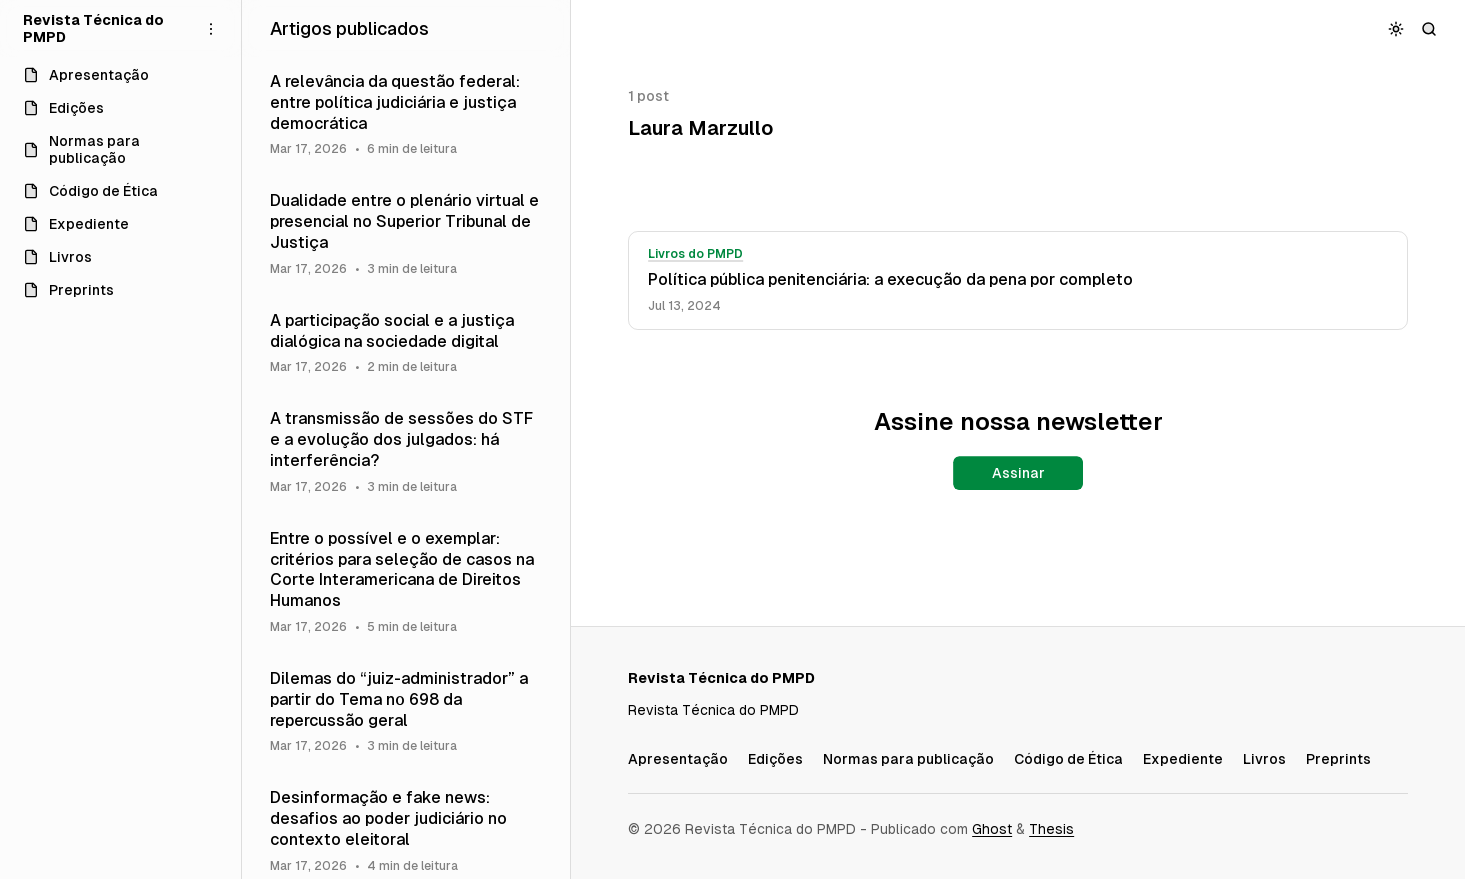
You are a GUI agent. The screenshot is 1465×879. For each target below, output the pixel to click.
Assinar (1018, 473)
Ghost (992, 829)
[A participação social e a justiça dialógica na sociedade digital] (406, 343)
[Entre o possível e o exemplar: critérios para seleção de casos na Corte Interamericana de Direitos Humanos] (406, 582)
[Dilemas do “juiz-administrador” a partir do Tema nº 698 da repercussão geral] (406, 711)
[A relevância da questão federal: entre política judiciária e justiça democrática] (406, 114)
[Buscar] (1429, 28)
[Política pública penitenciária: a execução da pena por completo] (1018, 280)
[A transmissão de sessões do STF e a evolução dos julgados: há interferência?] (406, 451)
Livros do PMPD (695, 254)
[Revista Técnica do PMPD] (104, 29)
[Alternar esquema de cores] (1396, 28)
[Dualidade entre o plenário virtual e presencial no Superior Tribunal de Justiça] (406, 233)
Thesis (1051, 829)
